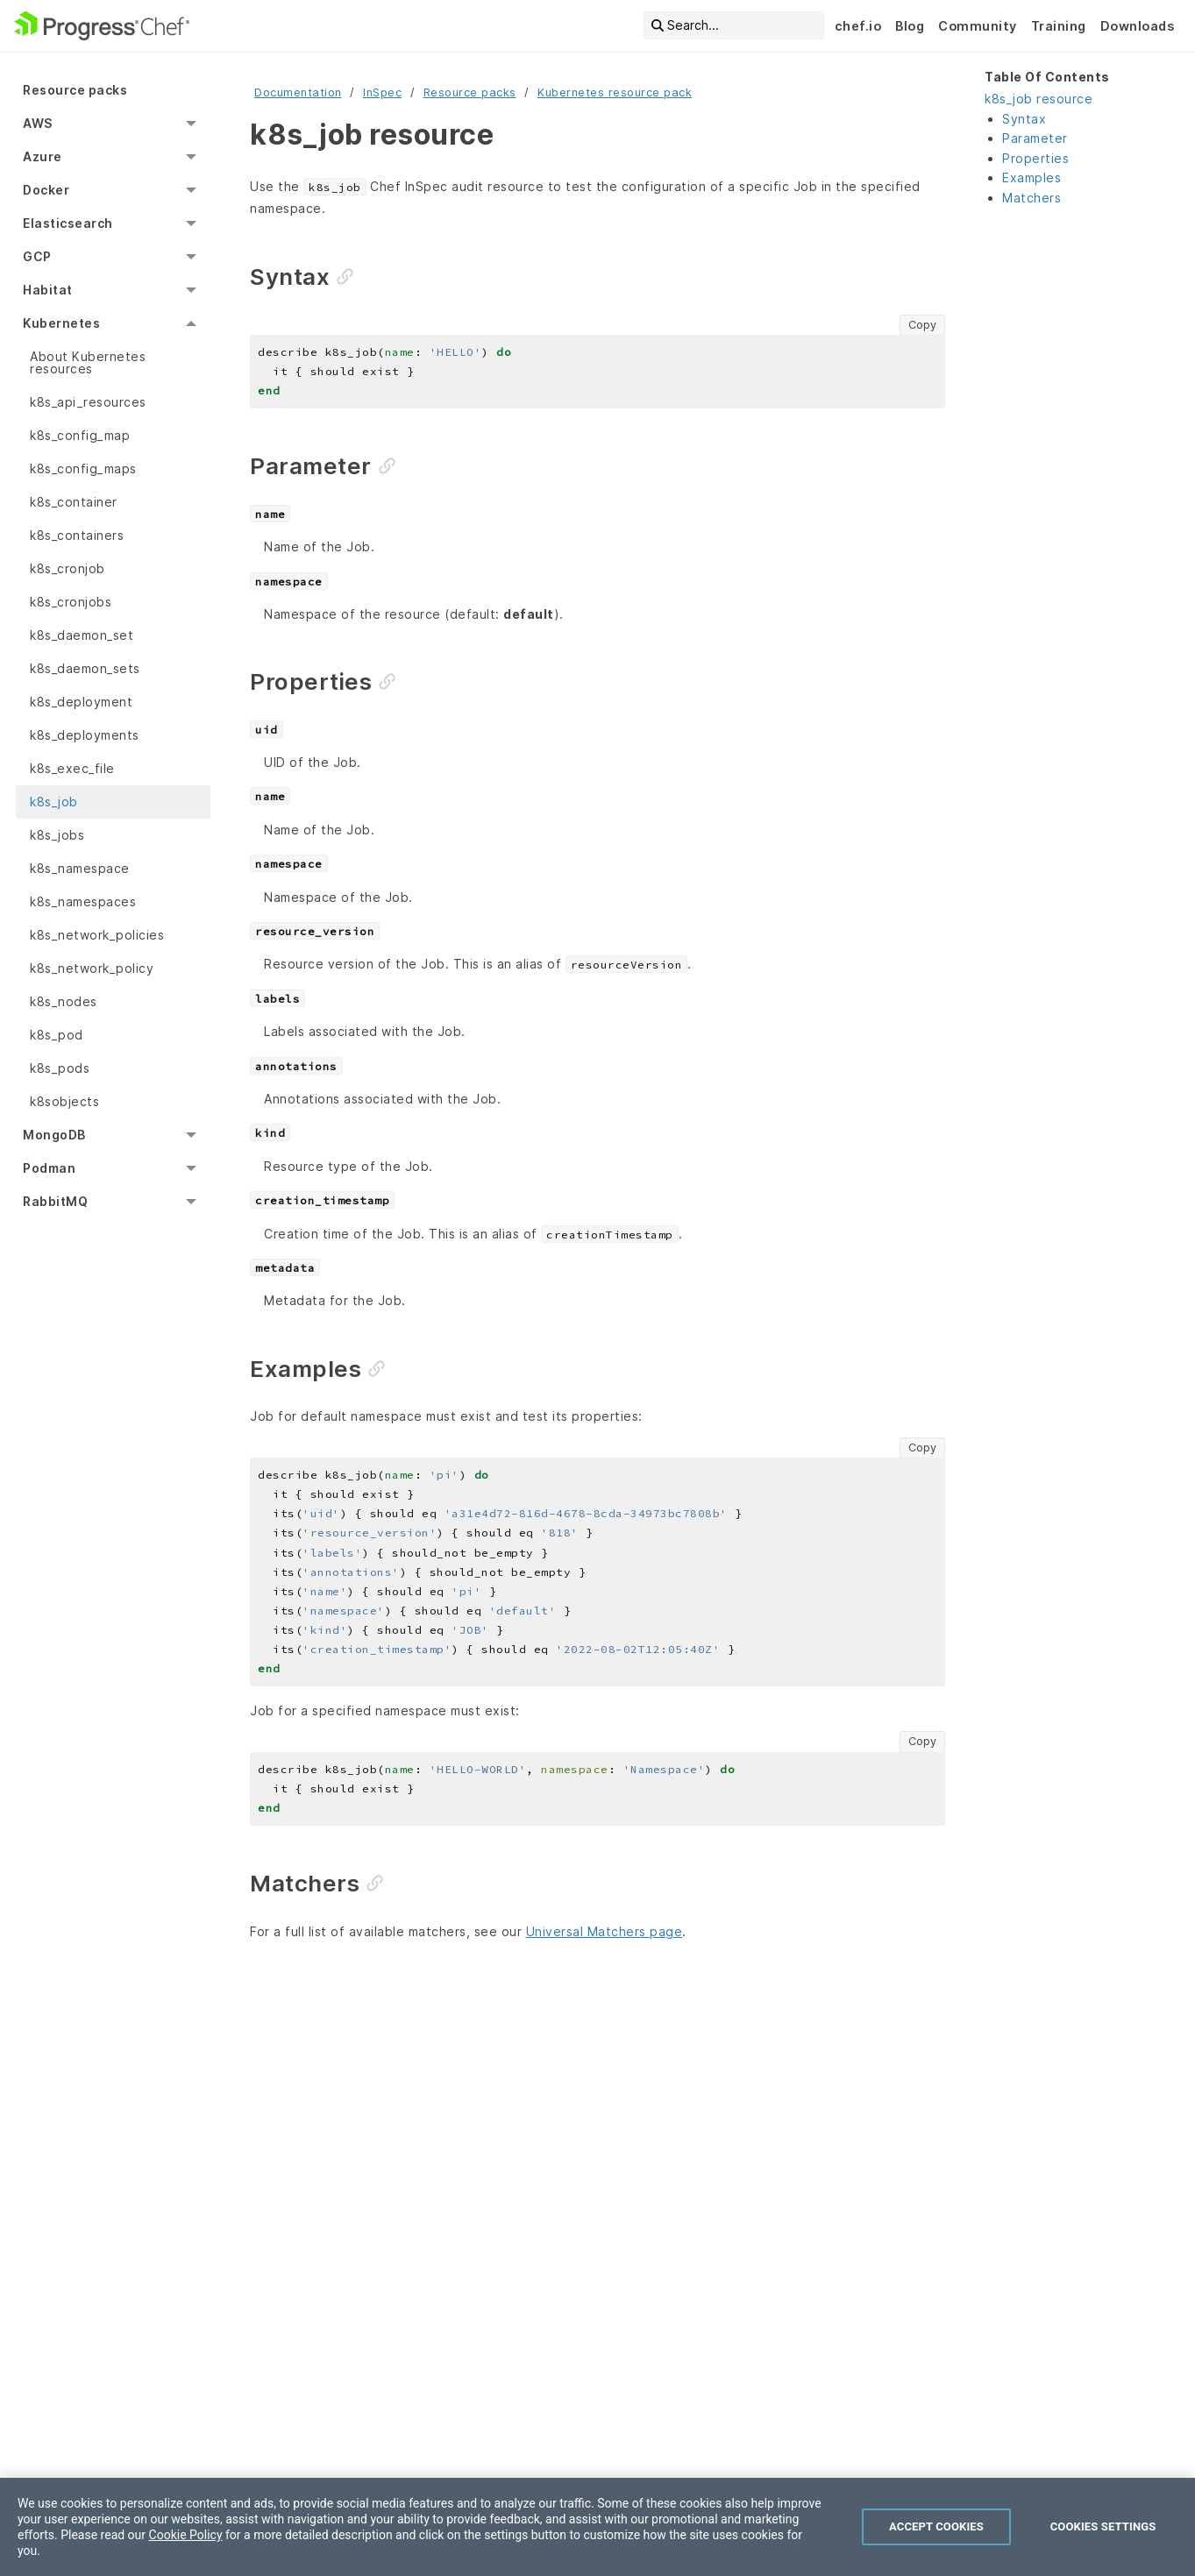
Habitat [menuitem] (48, 289)
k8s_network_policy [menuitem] (91, 968)
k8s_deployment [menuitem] (81, 701)
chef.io (858, 25)
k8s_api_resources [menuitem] (88, 401)
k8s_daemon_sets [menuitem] (85, 668)
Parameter (1035, 138)
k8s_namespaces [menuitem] (83, 901)
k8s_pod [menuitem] (56, 1034)
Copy (922, 324)
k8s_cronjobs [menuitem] (70, 601)
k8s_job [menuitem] (54, 801)
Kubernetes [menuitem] (61, 323)
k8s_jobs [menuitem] (57, 834)
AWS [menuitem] (38, 123)
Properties (1035, 158)
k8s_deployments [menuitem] (84, 734)
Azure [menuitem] (42, 156)
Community (977, 25)
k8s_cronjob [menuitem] (67, 568)
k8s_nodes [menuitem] (63, 1001)
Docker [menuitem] (46, 189)
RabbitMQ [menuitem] (55, 1201)
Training (1058, 25)
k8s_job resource (1038, 98)
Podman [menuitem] (49, 1167)
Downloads (1137, 25)
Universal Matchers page (604, 1931)
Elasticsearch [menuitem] (68, 223)
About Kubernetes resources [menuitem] (88, 362)
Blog (909, 25)
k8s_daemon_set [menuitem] (81, 635)
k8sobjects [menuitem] (64, 1101)
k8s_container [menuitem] (73, 501)
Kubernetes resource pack (614, 92)
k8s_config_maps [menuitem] (83, 468)
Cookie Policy (186, 2535)
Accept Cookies (936, 2526)
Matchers (1031, 197)
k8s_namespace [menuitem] (80, 868)
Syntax (1024, 118)
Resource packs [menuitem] (75, 89)
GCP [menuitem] (37, 256)
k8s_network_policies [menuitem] (97, 934)
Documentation (298, 92)
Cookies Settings (1103, 2526)
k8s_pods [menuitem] (59, 1068)
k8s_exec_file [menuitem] (72, 768)
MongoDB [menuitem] (54, 1134)
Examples (1031, 177)
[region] (597, 2527)
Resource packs (469, 92)
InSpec (382, 92)
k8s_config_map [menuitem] (80, 435)
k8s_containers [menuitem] (77, 535)
